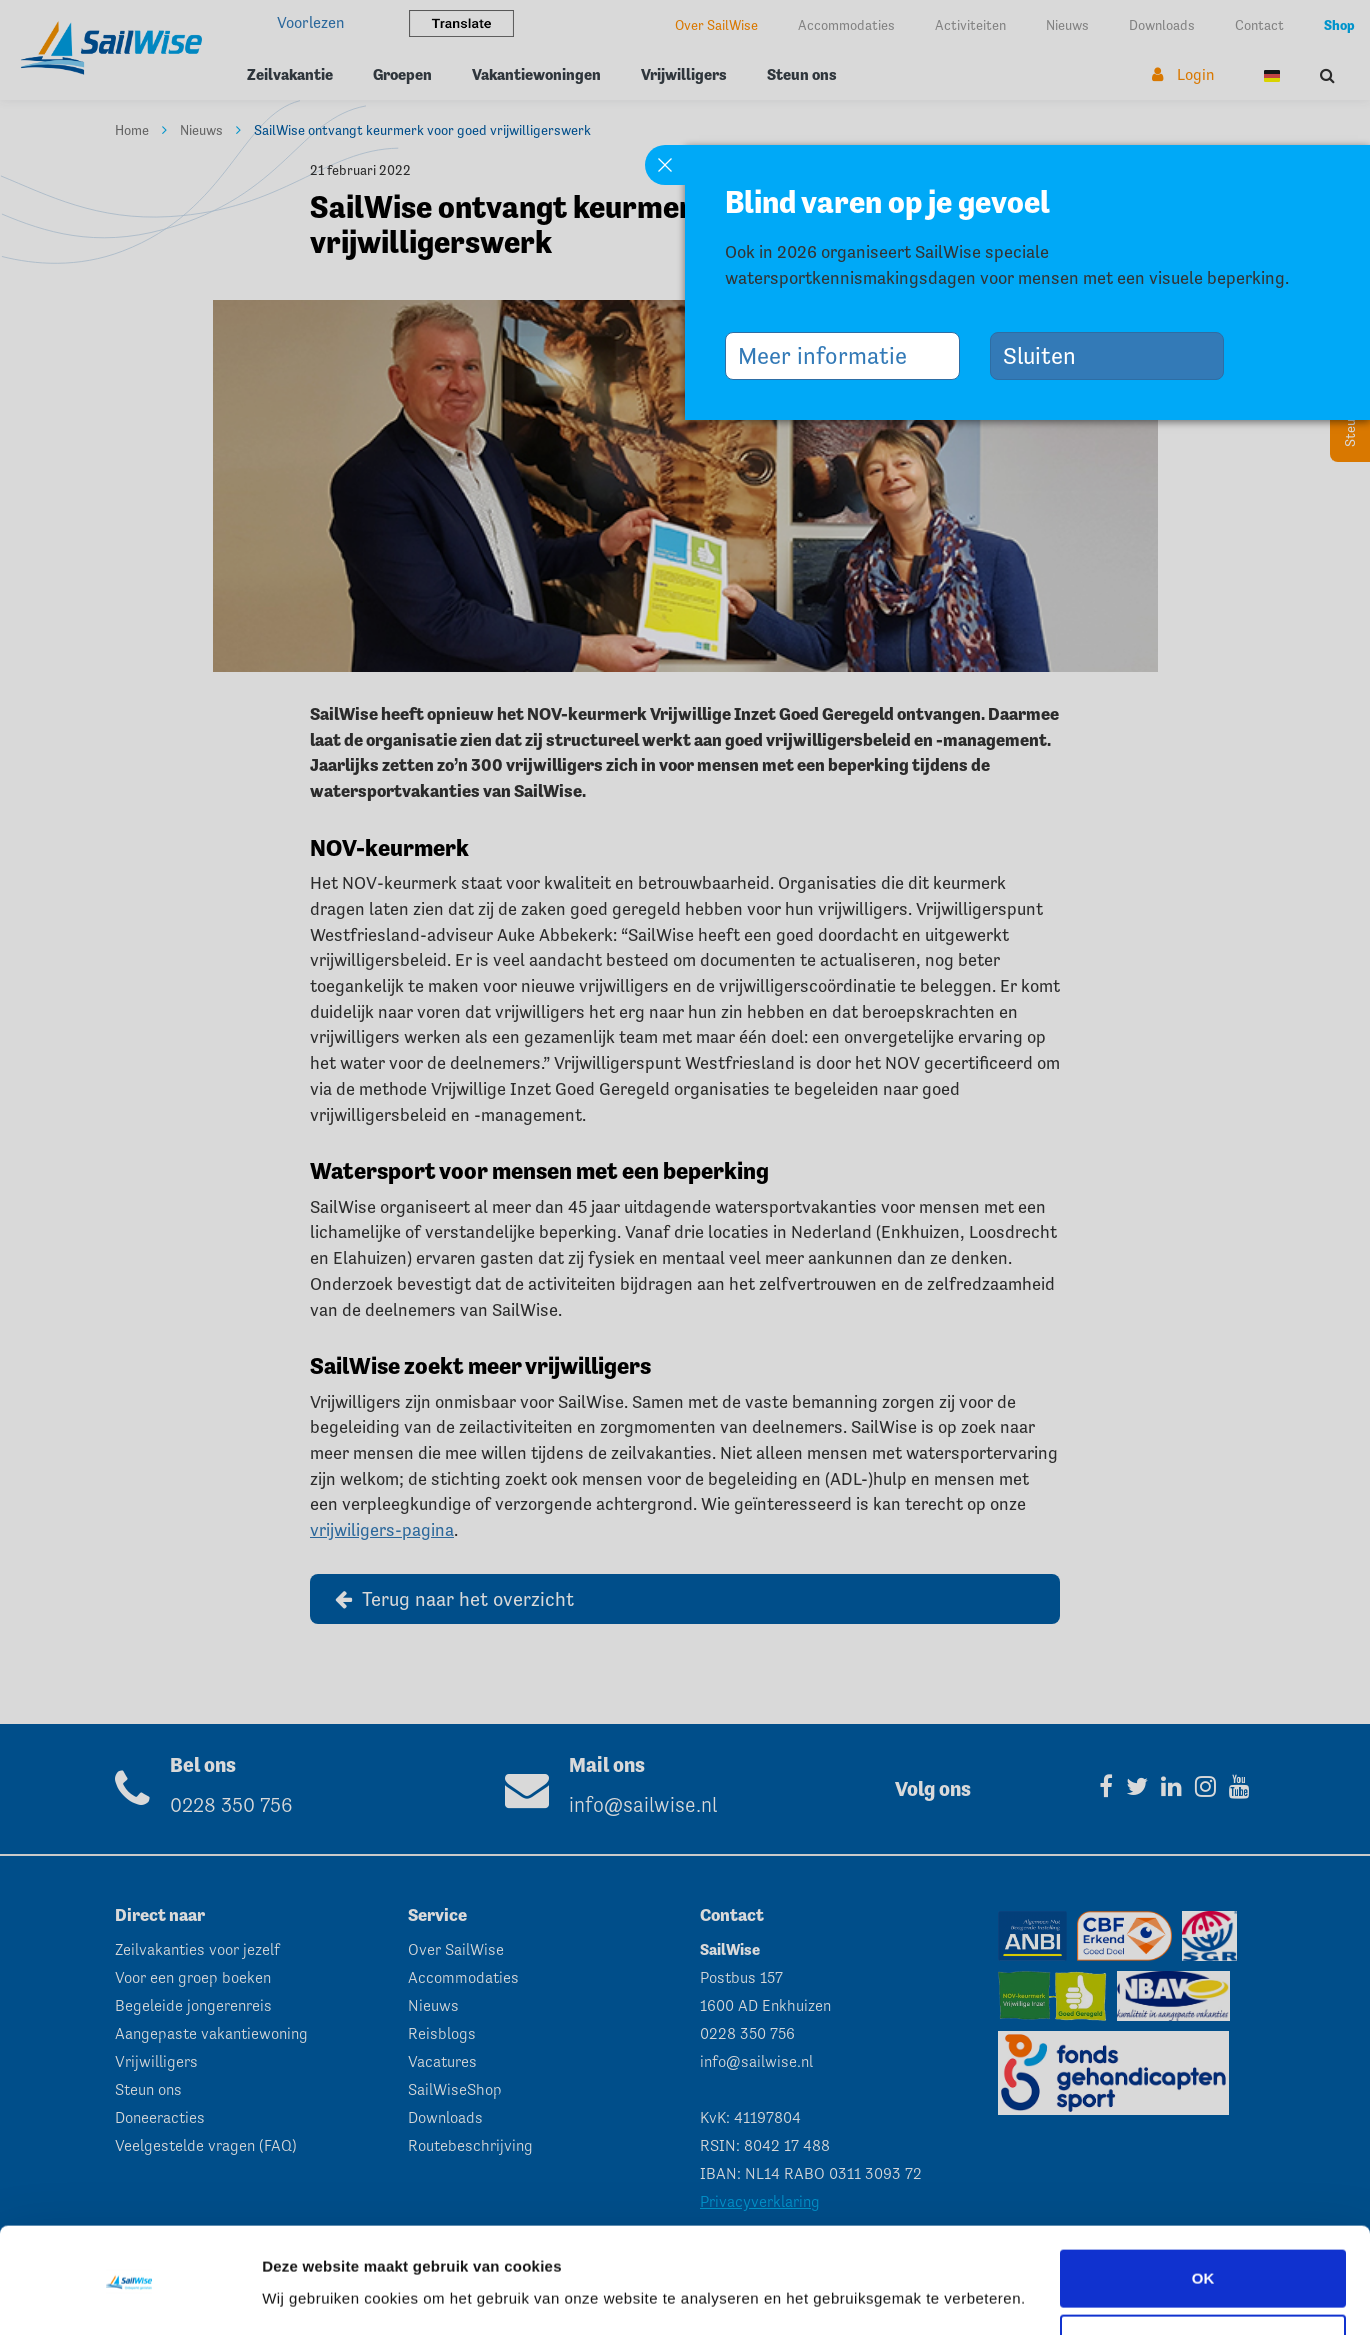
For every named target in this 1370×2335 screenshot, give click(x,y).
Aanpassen (1204, 2281)
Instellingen (304, 2291)
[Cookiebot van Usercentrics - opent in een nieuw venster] (129, 2296)
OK (1203, 2216)
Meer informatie (830, 355)
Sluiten (1047, 355)
